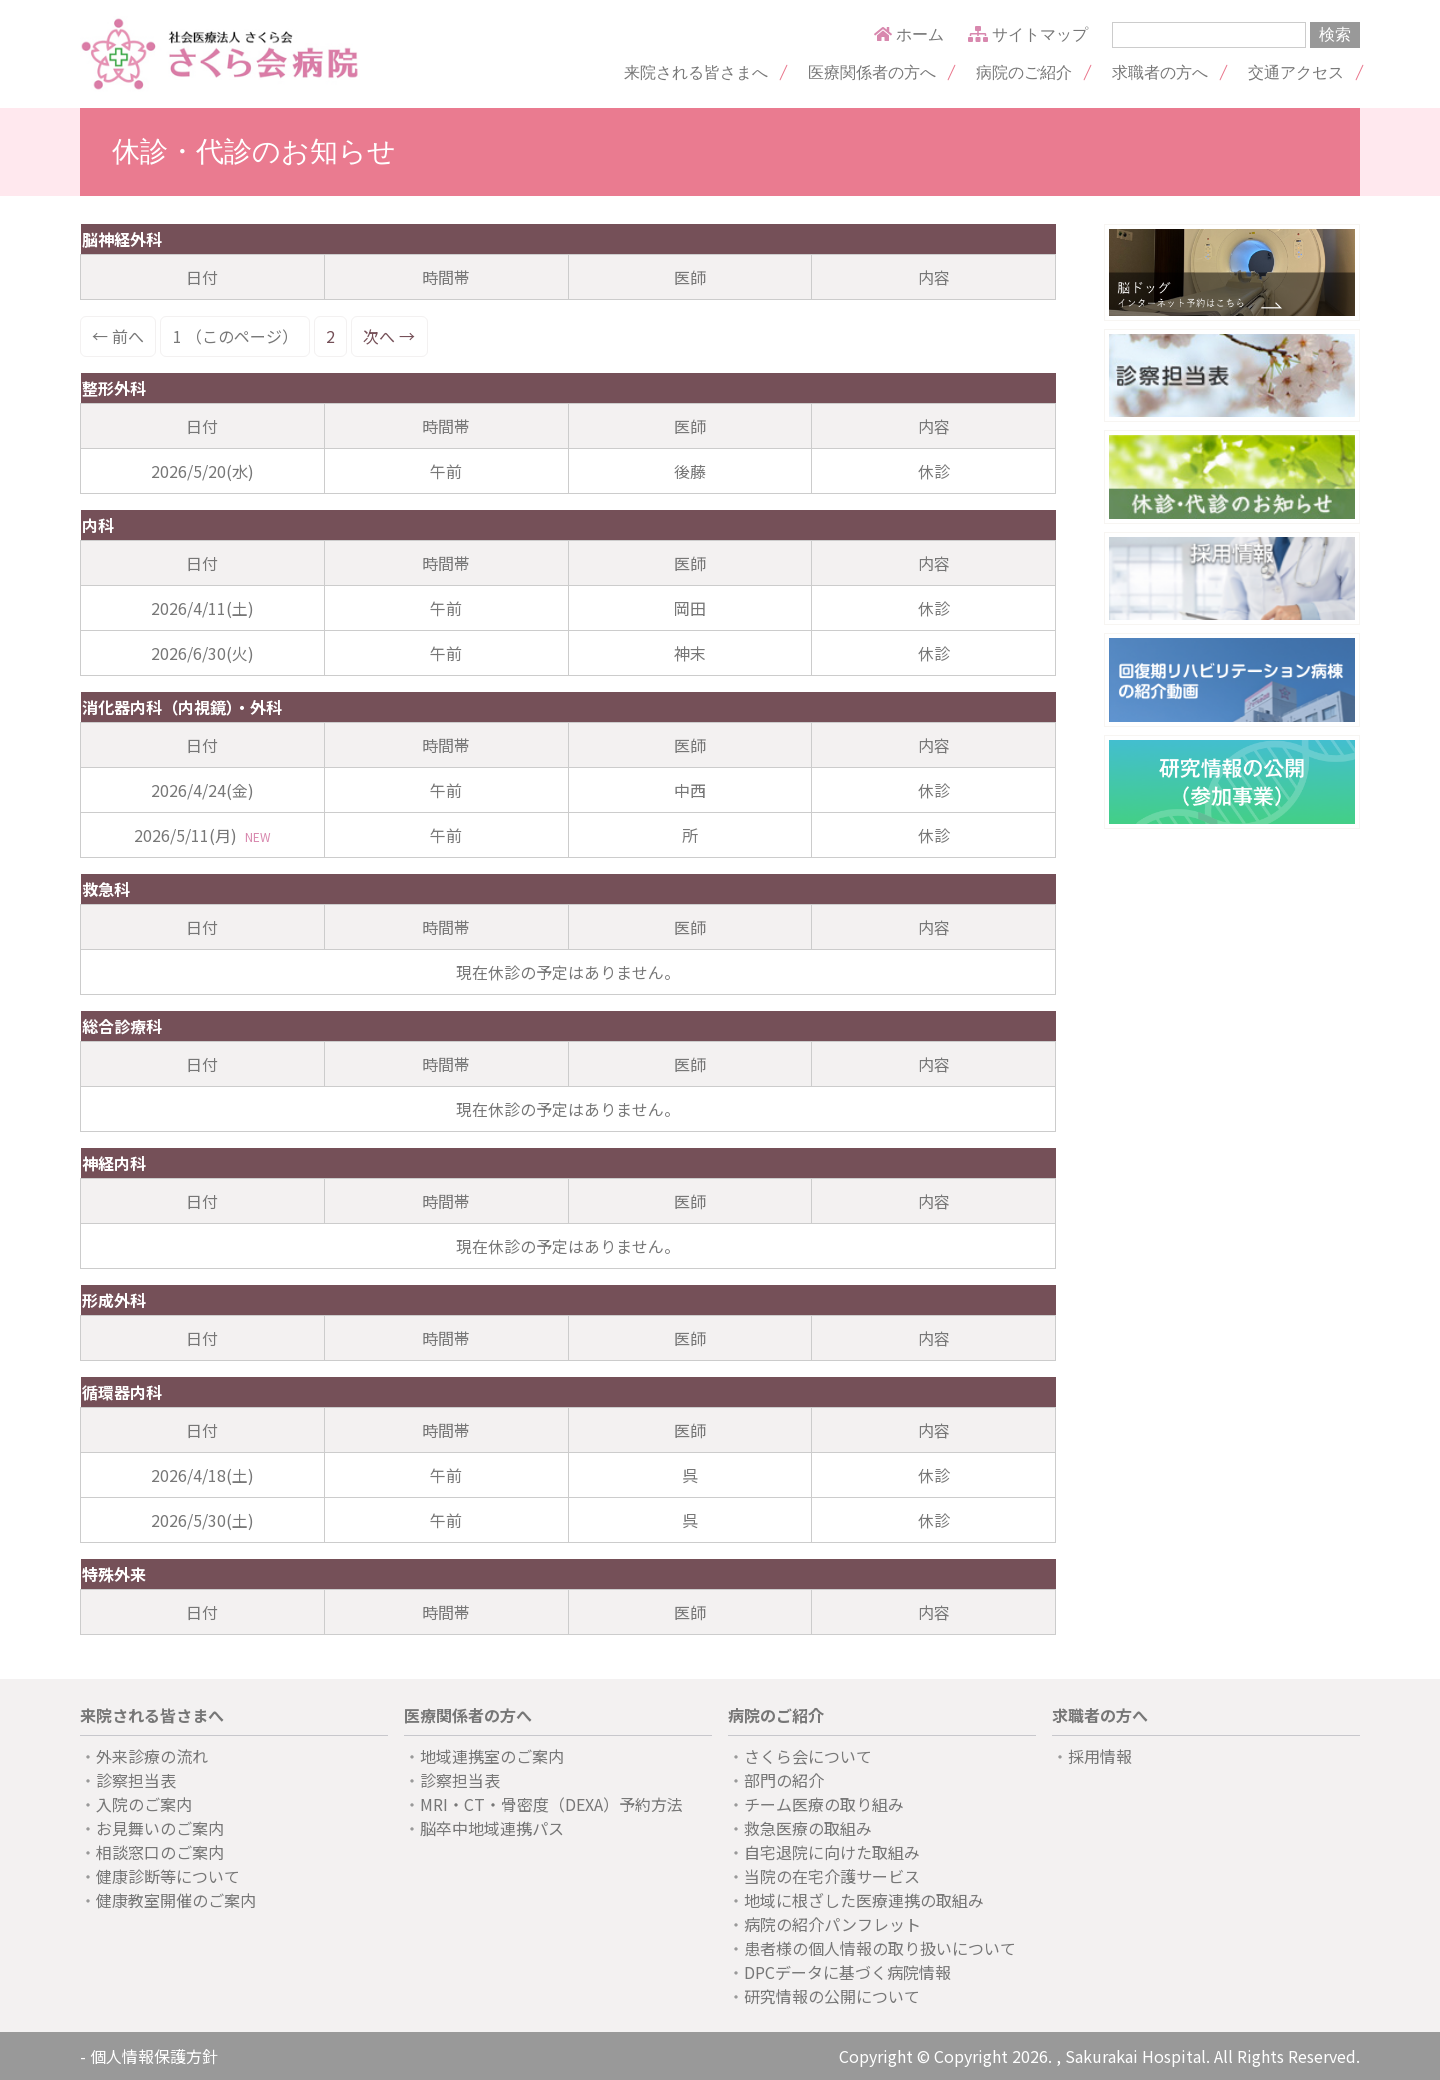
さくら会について (808, 1756)
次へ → (389, 336)
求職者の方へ (1160, 72)
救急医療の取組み (808, 1828)
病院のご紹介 (1024, 72)
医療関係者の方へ (872, 72)
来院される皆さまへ (696, 72)
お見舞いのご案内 (160, 1828)
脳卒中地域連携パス (492, 1828)
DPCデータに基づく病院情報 (847, 1972)
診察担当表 (136, 1780)
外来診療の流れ (152, 1756)
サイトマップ (1028, 34)
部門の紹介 (784, 1780)
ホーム (909, 34)
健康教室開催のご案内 (176, 1900)
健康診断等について (168, 1876)
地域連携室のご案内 (492, 1756)
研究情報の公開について (832, 1996)
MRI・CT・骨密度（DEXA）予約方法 (551, 1804)
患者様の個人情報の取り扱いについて (880, 1948)
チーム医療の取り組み (824, 1804)
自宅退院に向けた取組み (832, 1852)
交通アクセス (1296, 72)
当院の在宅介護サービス (832, 1876)
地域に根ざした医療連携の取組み (864, 1900)
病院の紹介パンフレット (832, 1924)
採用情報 (1100, 1756)
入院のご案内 (144, 1804)
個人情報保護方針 (154, 2056)
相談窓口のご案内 (160, 1852)
